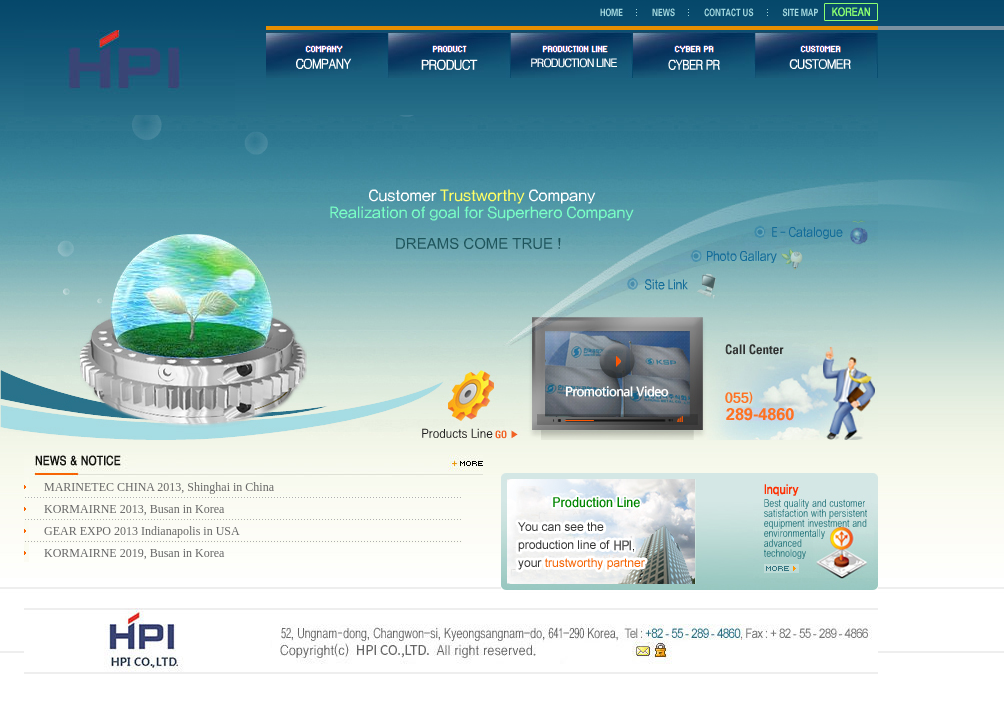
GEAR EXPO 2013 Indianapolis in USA (142, 531)
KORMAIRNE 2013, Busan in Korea (134, 509)
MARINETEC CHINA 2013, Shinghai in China (159, 487)
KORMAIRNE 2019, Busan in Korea (134, 553)
